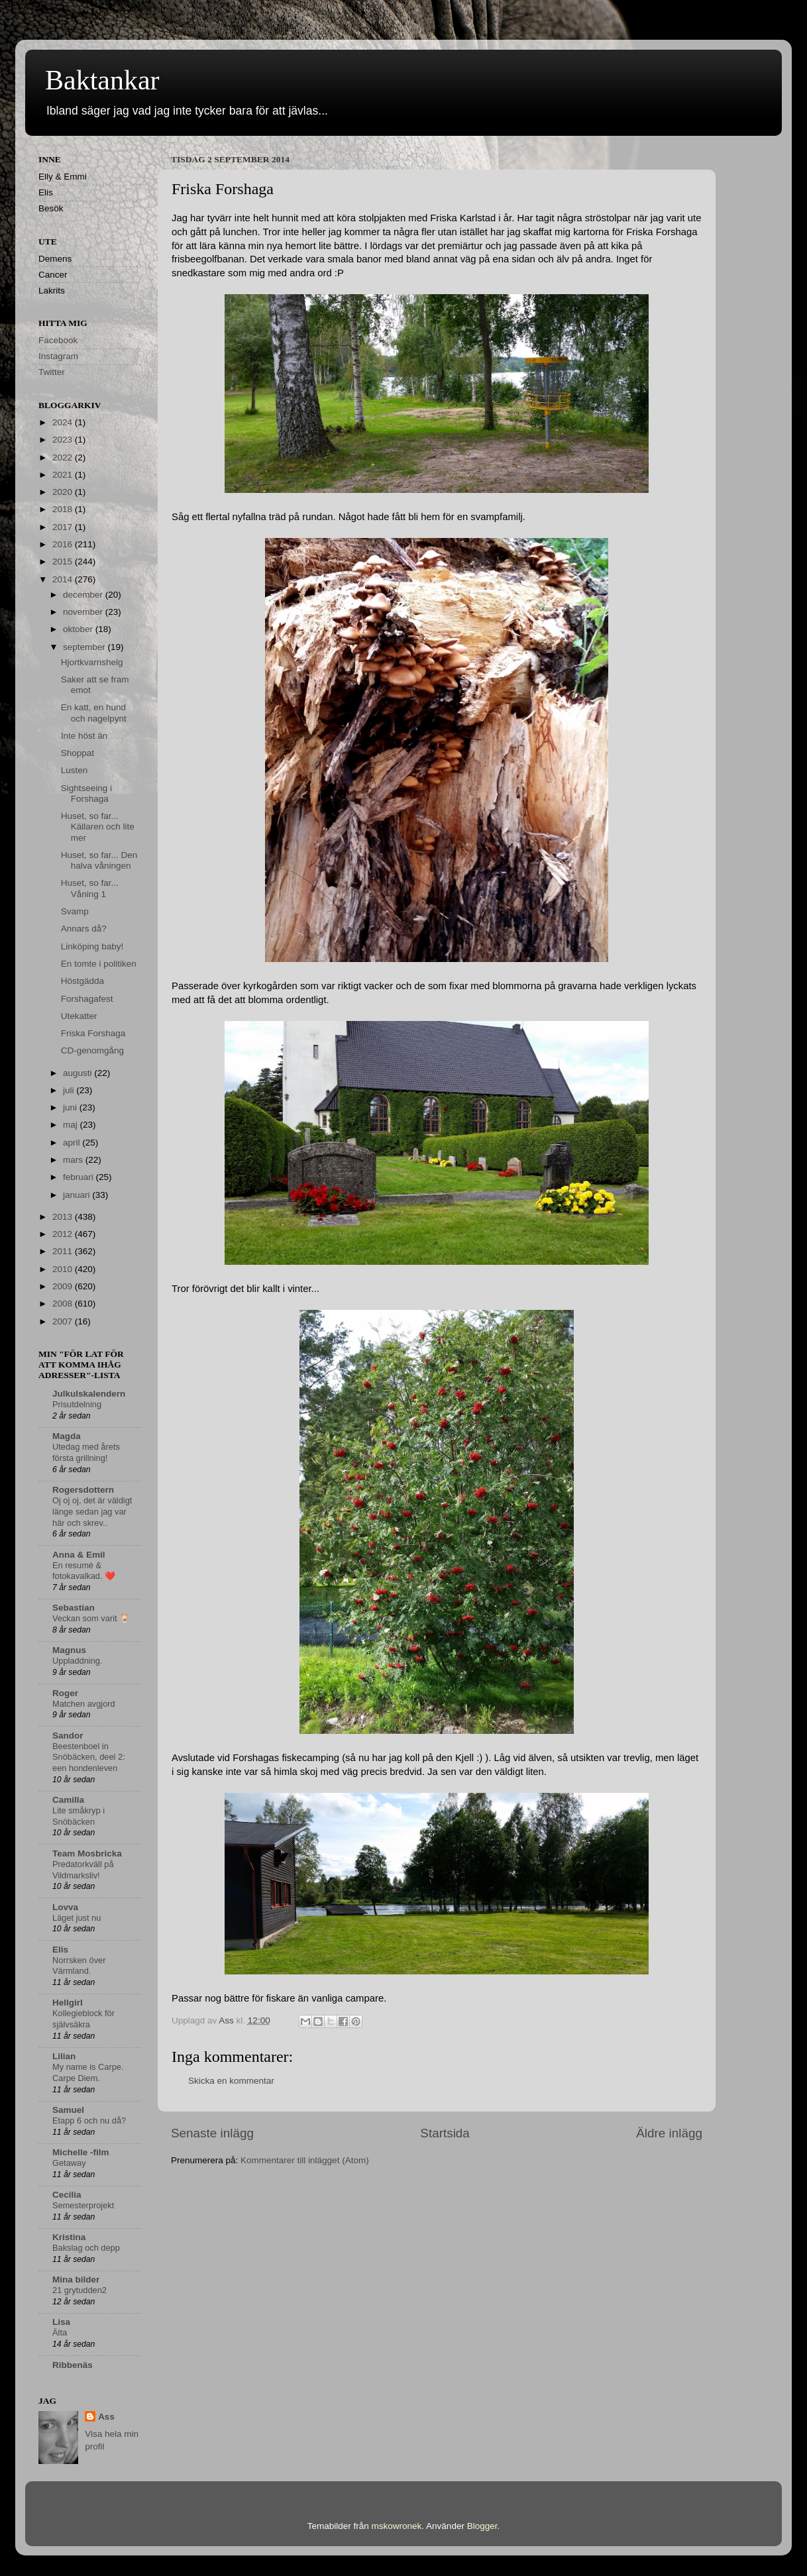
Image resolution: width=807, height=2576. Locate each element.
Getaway (69, 2163)
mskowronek (397, 2526)
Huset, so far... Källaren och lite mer (97, 826)
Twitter (51, 372)
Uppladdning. (77, 1661)
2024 (63, 422)
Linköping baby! (92, 946)
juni (71, 1107)
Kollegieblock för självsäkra (83, 2018)
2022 (63, 457)
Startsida (445, 2133)
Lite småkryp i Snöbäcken (78, 1816)
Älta (59, 2332)
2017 (63, 527)
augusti (78, 1073)
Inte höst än (84, 736)
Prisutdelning (76, 1404)
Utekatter (79, 1016)
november (84, 612)
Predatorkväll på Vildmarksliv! (83, 1869)
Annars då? (84, 929)
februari (79, 1177)
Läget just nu (76, 1918)
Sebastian (73, 1608)
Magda (66, 1436)
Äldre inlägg (669, 2133)
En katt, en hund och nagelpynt (94, 712)
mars (74, 1160)
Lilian (64, 2056)
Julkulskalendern (88, 1394)
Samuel (68, 2110)
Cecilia (66, 2195)
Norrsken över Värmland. (78, 1965)
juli (69, 1090)
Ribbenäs (72, 2365)
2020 (63, 492)
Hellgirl (67, 2003)
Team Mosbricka (87, 1853)
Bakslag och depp (86, 2248)
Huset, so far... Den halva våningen (99, 860)
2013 (63, 1217)
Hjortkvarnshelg (92, 662)
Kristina (68, 2237)
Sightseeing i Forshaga (86, 793)
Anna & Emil (78, 1555)
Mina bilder (75, 2279)
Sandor (67, 1736)
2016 (63, 544)
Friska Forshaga (93, 1033)
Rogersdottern (83, 1490)
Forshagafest (87, 999)
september (85, 647)
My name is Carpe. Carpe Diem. (88, 2072)
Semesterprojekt (83, 2205)
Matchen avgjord (83, 1704)
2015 (63, 561)
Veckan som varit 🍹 (91, 1618)
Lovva (65, 1907)
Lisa (61, 2322)
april (72, 1143)
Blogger (482, 2526)
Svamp (75, 911)
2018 (63, 509)
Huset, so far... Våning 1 (90, 888)
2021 (63, 475)
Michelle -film (80, 2152)
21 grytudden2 (79, 2290)
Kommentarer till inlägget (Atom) (305, 2160)
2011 (63, 1251)
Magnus (69, 1650)
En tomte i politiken (98, 964)
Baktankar (102, 80)
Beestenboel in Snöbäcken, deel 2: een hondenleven (88, 1757)
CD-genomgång (92, 1050)
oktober (79, 629)
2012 (63, 1234)
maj (71, 1125)
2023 (63, 440)
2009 (63, 1286)
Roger (65, 1693)
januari (77, 1195)
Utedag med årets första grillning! (86, 1452)
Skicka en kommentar (231, 2081)
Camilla (68, 1800)
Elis (60, 1950)
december (84, 595)
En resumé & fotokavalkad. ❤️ (83, 1571)
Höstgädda (82, 981)
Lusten (74, 770)
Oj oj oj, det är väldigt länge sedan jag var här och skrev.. (92, 1511)
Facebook (58, 340)
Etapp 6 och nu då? (89, 2120)
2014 (63, 579)
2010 (63, 1269)
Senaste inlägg (212, 2133)
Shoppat (77, 753)
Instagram (58, 356)
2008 (63, 1304)
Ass (106, 2417)
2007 (63, 1321)
